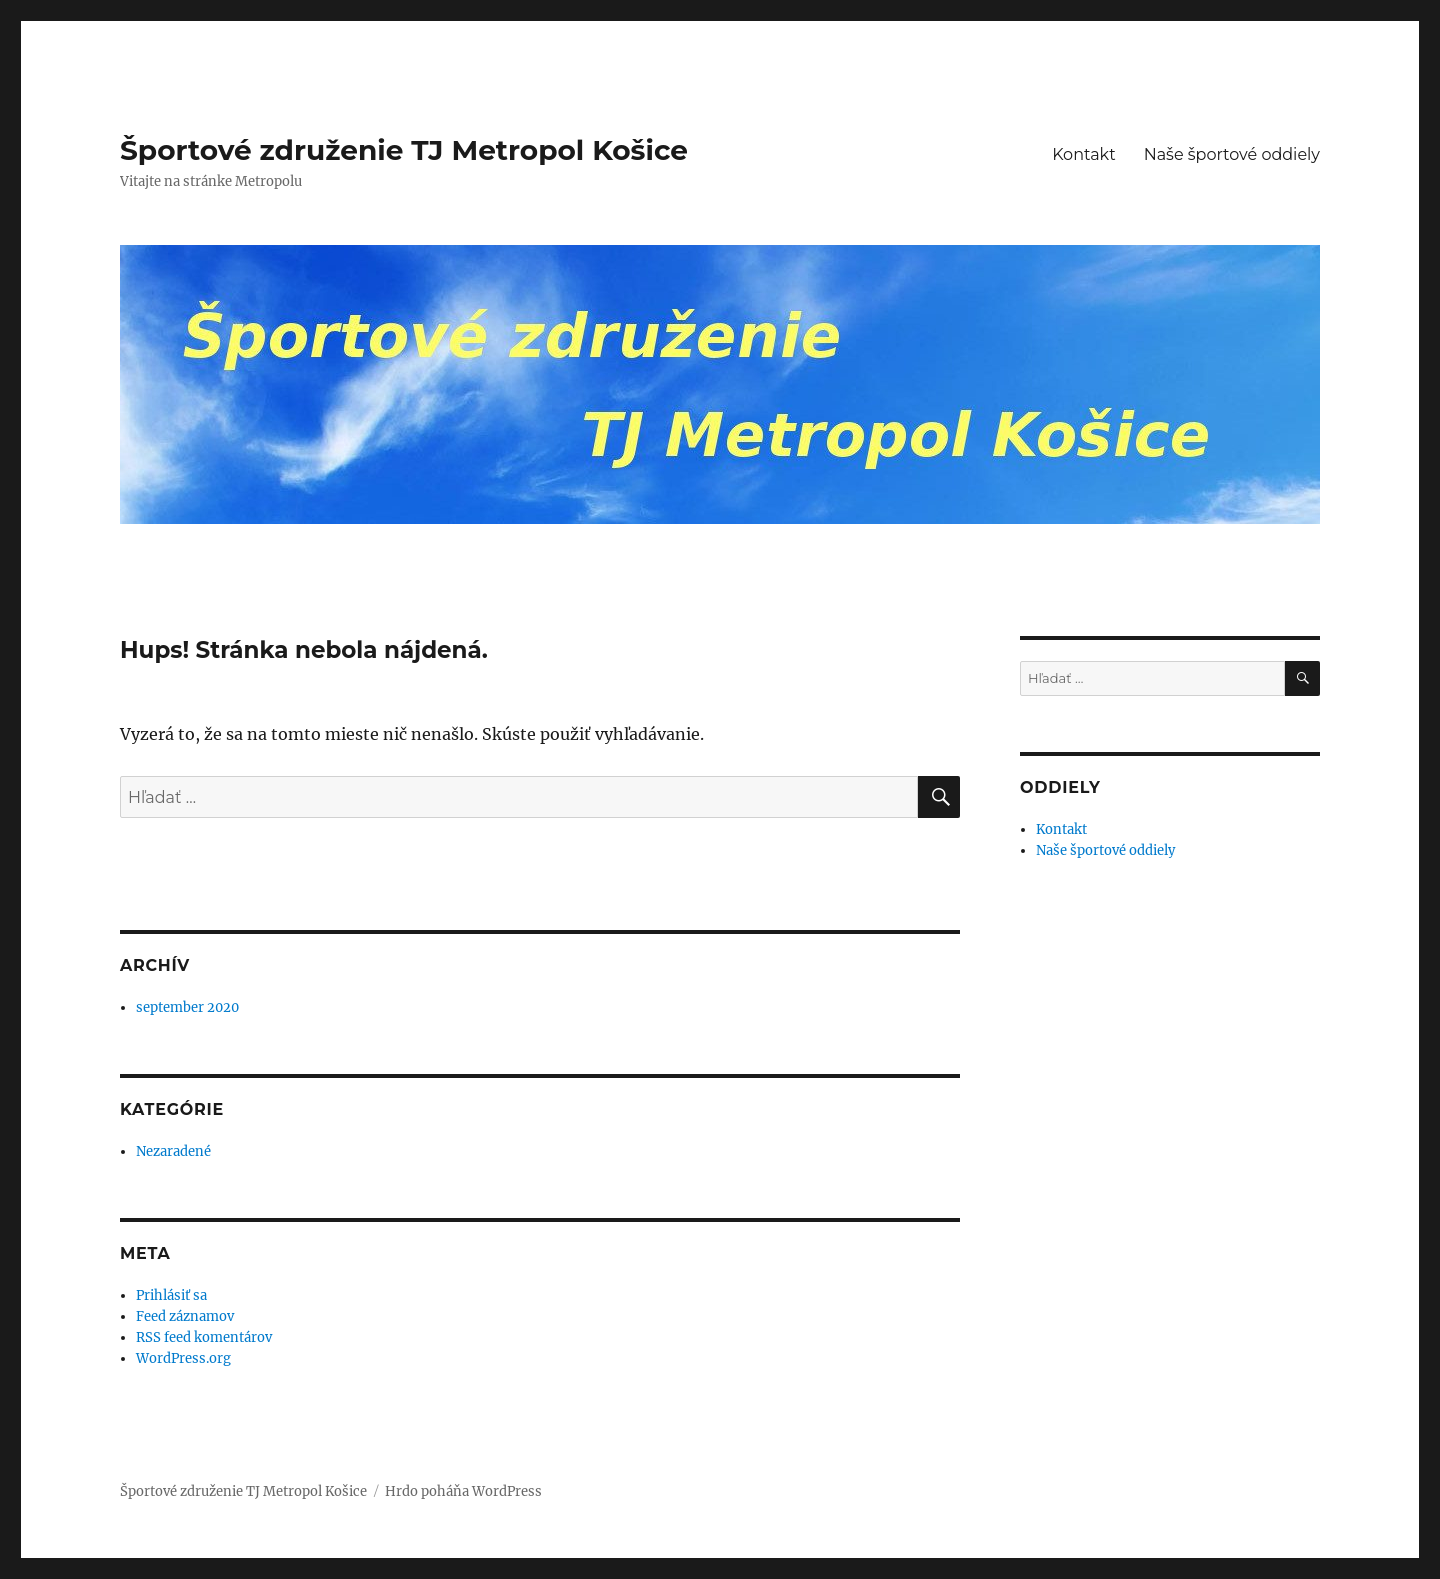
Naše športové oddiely (1232, 154)
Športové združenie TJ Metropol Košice (404, 150)
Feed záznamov (185, 1316)
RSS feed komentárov (204, 1337)
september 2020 (187, 1007)
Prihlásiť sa (171, 1295)
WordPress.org (183, 1358)
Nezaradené (173, 1151)
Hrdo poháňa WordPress (463, 1491)
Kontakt (1084, 154)
